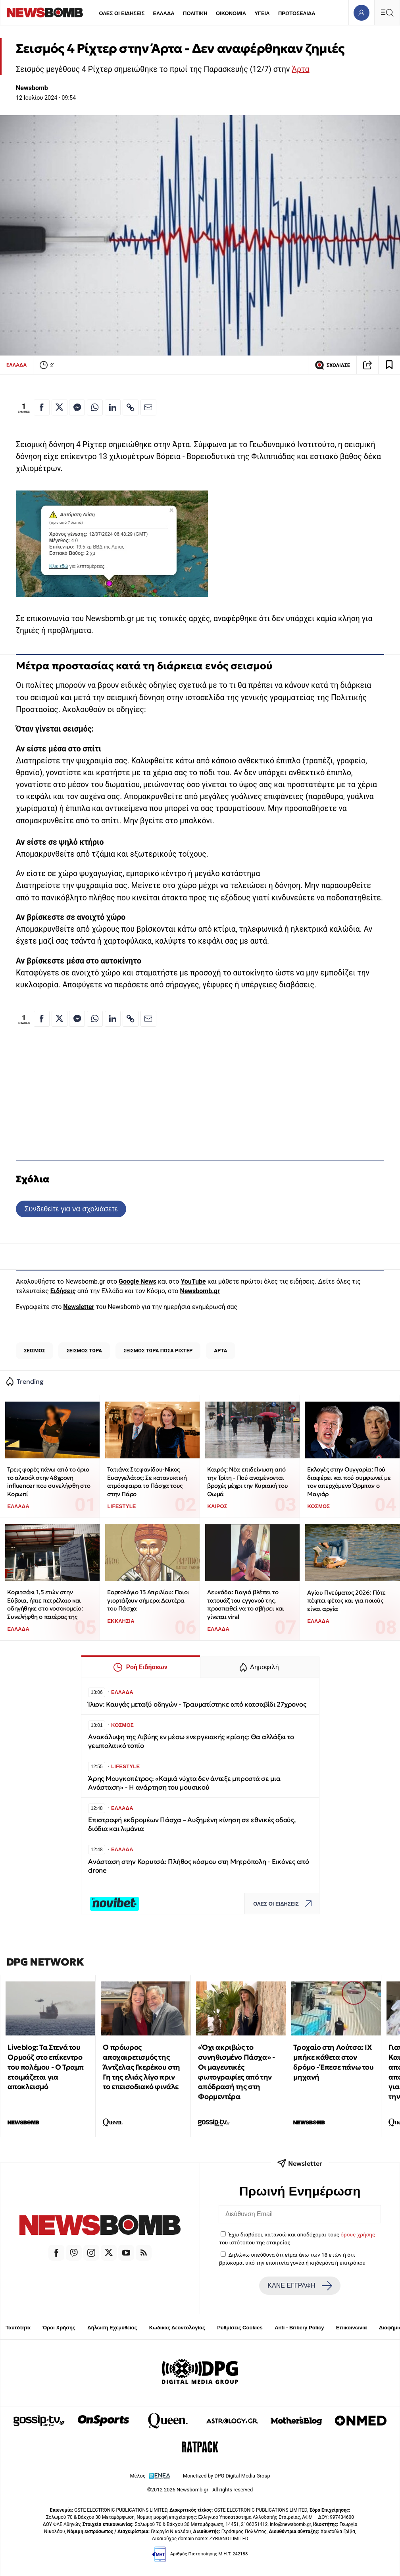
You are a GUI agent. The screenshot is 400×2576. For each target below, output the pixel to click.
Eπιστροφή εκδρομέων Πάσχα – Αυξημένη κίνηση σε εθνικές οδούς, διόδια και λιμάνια (192, 1824)
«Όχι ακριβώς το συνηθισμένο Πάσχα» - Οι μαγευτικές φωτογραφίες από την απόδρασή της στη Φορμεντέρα (236, 2072)
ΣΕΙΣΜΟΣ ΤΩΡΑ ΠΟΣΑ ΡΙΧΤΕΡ (157, 1351)
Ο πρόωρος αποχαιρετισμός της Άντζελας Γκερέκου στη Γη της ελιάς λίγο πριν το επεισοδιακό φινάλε (141, 2067)
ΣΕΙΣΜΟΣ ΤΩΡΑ (84, 1351)
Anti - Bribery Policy (299, 2328)
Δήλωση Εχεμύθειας (112, 2328)
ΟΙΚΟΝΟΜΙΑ (231, 13)
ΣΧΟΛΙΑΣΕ (332, 365)
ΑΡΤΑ (220, 1351)
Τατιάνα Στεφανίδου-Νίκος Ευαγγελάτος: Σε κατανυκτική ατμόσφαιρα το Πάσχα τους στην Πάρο (147, 1482)
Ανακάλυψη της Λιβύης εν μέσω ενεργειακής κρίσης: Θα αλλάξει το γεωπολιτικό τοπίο (191, 1741)
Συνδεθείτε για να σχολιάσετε (70, 1209)
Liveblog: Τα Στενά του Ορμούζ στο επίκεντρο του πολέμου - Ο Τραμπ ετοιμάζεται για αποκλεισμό (46, 2067)
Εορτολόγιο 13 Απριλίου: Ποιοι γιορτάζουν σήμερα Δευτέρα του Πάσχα (148, 1600)
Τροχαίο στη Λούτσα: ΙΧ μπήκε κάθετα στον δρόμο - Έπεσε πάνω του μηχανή (333, 2062)
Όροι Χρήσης (59, 2328)
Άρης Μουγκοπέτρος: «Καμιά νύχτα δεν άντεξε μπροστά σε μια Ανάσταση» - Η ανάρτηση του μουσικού (184, 1783)
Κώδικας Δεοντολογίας (177, 2328)
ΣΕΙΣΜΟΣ (34, 1351)
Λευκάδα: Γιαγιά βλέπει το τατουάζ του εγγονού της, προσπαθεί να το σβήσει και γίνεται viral (245, 1604)
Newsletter (78, 1307)
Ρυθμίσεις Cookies (239, 2328)
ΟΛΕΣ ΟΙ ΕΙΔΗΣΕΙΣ (121, 13)
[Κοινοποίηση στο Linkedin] (113, 407)
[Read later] (389, 365)
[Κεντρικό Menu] (387, 12)
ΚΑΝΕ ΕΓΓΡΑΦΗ (299, 2286)
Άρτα (300, 69)
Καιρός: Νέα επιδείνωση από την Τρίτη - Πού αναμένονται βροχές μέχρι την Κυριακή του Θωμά (247, 1482)
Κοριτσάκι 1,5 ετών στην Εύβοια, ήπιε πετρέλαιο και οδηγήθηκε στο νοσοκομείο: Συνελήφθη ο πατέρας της (45, 1604)
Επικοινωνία (351, 2328)
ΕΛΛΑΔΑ (164, 13)
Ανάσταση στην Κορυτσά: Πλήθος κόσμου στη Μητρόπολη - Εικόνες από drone (198, 1866)
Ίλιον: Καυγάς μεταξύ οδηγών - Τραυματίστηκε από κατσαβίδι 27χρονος (197, 1704)
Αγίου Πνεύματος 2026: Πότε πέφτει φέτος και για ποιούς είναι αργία (346, 1600)
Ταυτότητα (18, 2328)
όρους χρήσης (357, 2234)
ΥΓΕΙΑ (261, 13)
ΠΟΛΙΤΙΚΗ (195, 13)
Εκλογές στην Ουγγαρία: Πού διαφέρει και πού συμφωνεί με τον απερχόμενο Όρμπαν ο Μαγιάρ (348, 1482)
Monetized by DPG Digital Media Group (226, 2476)
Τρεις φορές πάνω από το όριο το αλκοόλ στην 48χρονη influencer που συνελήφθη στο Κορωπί (48, 1482)
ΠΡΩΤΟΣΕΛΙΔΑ (296, 13)
